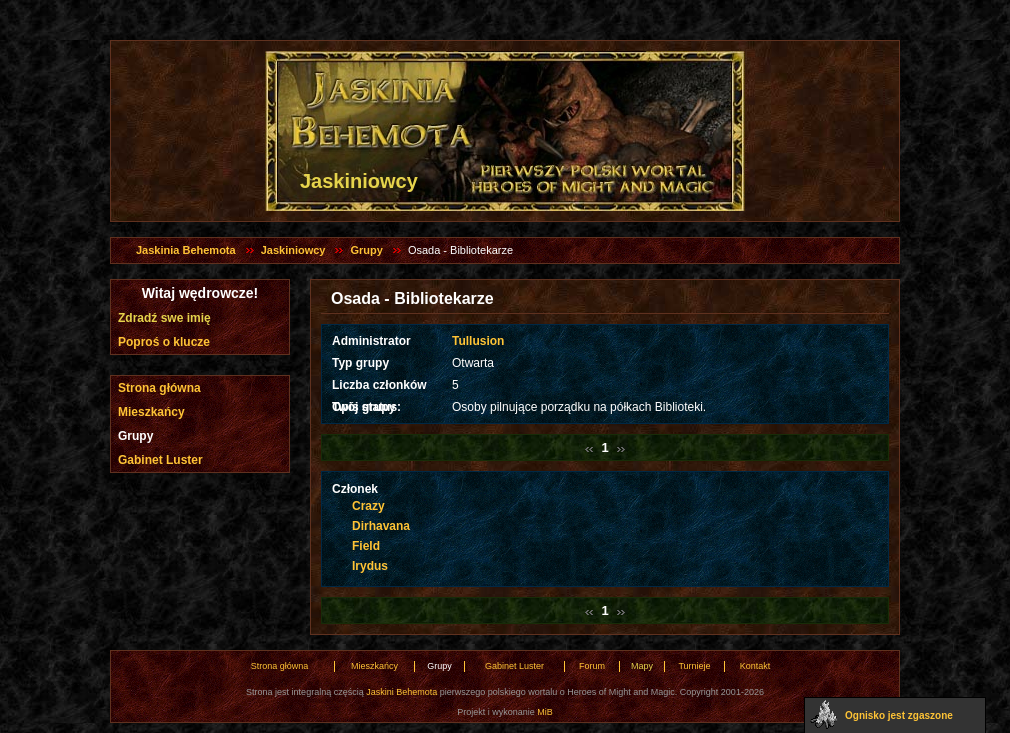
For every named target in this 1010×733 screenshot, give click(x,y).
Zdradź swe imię (164, 318)
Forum (592, 666)
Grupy (366, 250)
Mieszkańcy (151, 412)
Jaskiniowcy (293, 250)
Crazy (368, 506)
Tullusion (478, 341)
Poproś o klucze (164, 342)
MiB (545, 712)
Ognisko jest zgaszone (899, 715)
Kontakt (755, 666)
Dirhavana (381, 526)
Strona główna (159, 388)
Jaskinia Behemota (186, 250)
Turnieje (694, 666)
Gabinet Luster (160, 460)
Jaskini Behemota (401, 692)
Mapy (642, 666)
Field (366, 546)
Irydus (370, 566)
